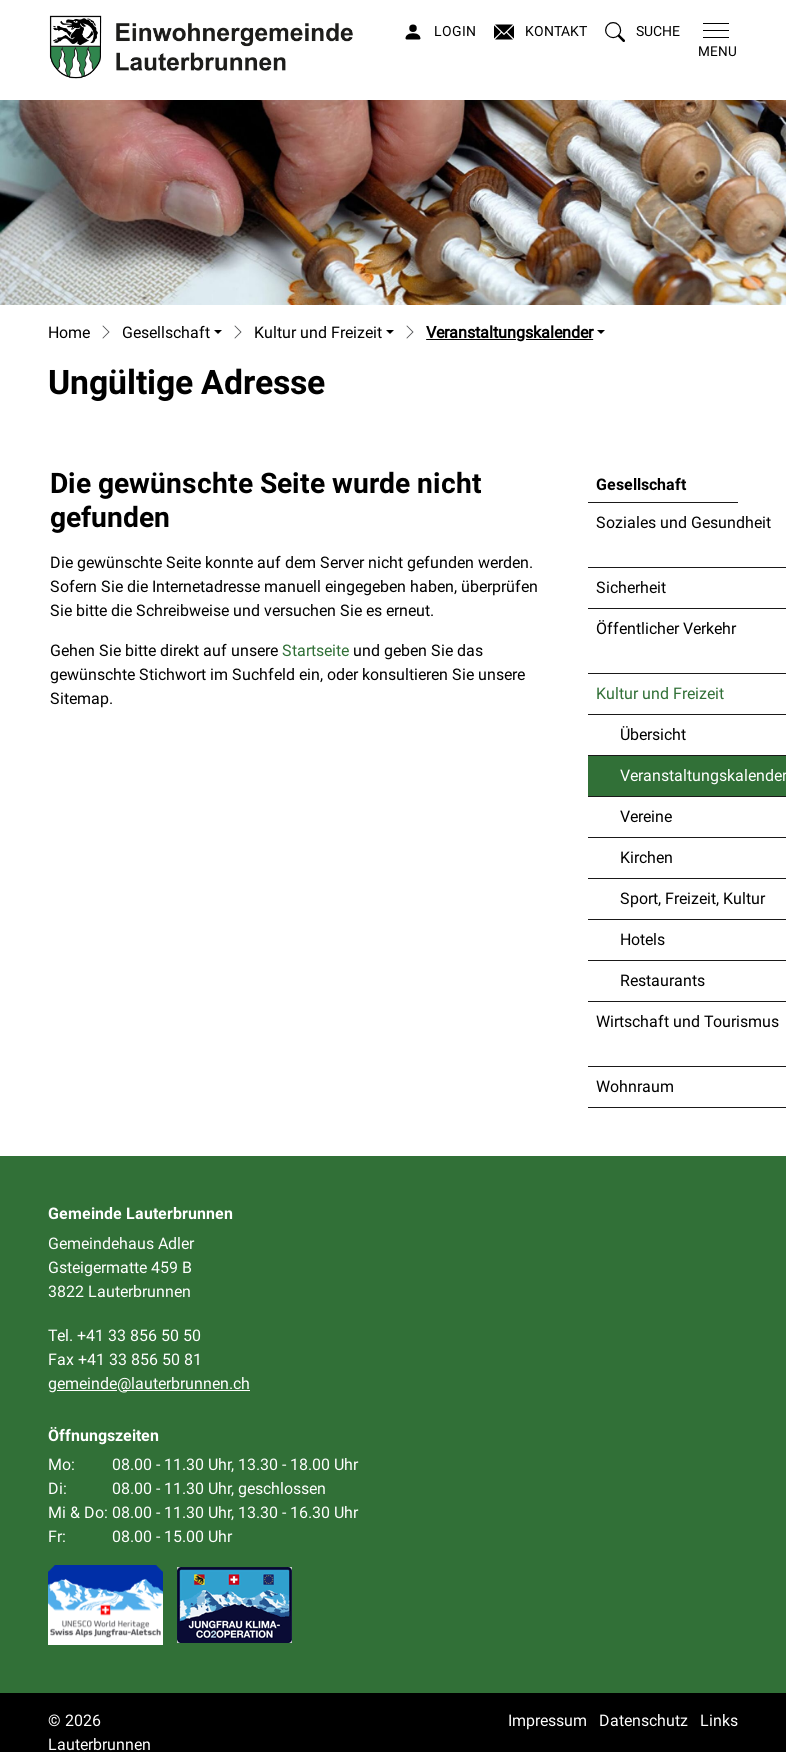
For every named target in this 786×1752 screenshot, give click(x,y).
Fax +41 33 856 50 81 (125, 1359)
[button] (642, 31)
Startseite (315, 650)
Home (69, 332)
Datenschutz (643, 1720)
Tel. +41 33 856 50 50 (124, 1335)
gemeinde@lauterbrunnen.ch (149, 1383)
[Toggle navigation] (713, 41)
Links (719, 1720)
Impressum (547, 1720)
